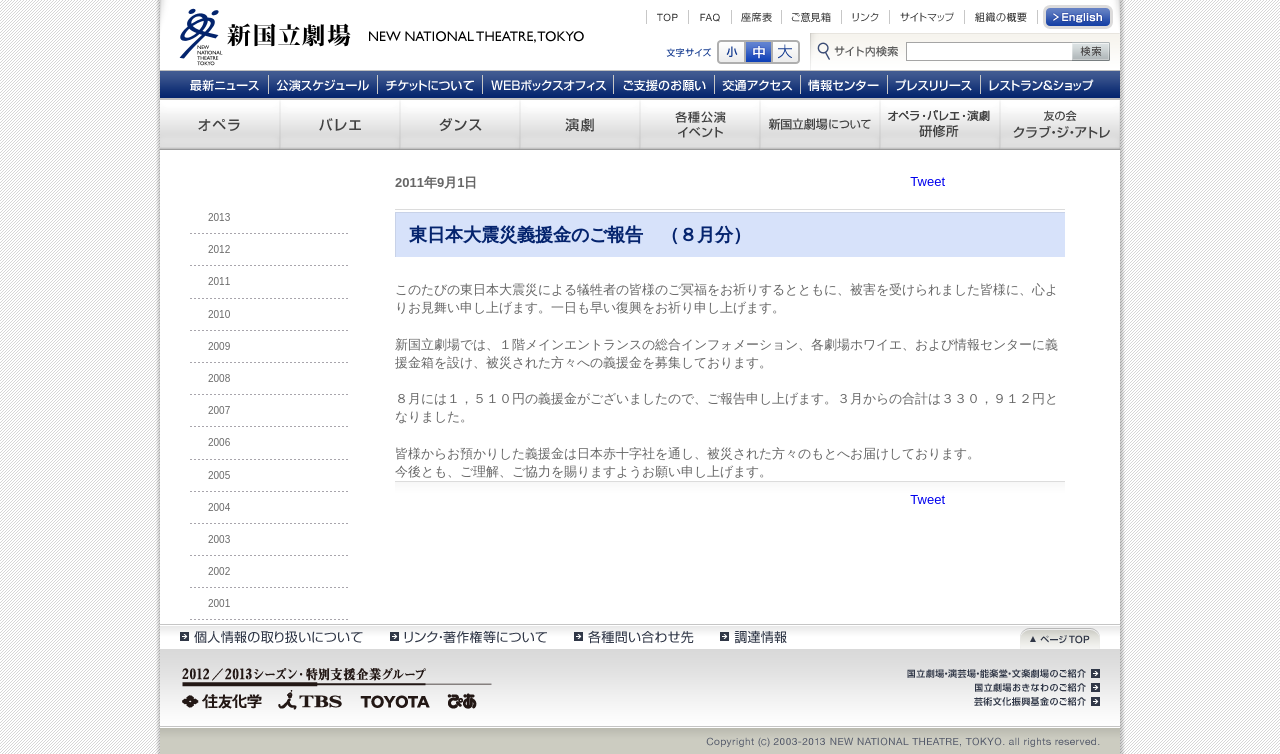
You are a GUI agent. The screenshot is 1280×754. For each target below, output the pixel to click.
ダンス (460, 124)
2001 (219, 603)
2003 (219, 539)
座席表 (756, 17)
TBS (310, 699)
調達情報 (753, 636)
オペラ (220, 124)
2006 (219, 442)
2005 (219, 475)
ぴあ (465, 699)
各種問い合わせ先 (632, 636)
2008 (219, 378)
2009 (219, 346)
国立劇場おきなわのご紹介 (1035, 688)
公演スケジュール (322, 84)
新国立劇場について (820, 124)
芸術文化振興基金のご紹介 (1035, 702)
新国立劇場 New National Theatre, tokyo (382, 35)
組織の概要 (1001, 17)
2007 (219, 410)
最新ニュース (224, 84)
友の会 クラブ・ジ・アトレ (1060, 124)
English (1079, 17)
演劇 (580, 124)
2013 (219, 217)
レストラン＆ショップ (1042, 84)
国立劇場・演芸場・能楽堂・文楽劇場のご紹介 (1001, 674)
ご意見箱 (811, 17)
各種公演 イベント (700, 124)
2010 (219, 314)
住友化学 (224, 699)
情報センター (844, 84)
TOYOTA (396, 699)
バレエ (340, 124)
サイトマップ (927, 17)
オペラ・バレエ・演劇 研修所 (940, 124)
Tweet (927, 181)
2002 (219, 571)
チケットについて (429, 84)
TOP (667, 17)
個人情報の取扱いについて (270, 636)
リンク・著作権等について (467, 636)
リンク (865, 17)
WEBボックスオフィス (548, 84)
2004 (219, 507)
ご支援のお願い (664, 84)
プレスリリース (934, 84)
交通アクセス (758, 84)
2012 (219, 249)
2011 (219, 281)
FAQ (710, 17)
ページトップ (1060, 636)
